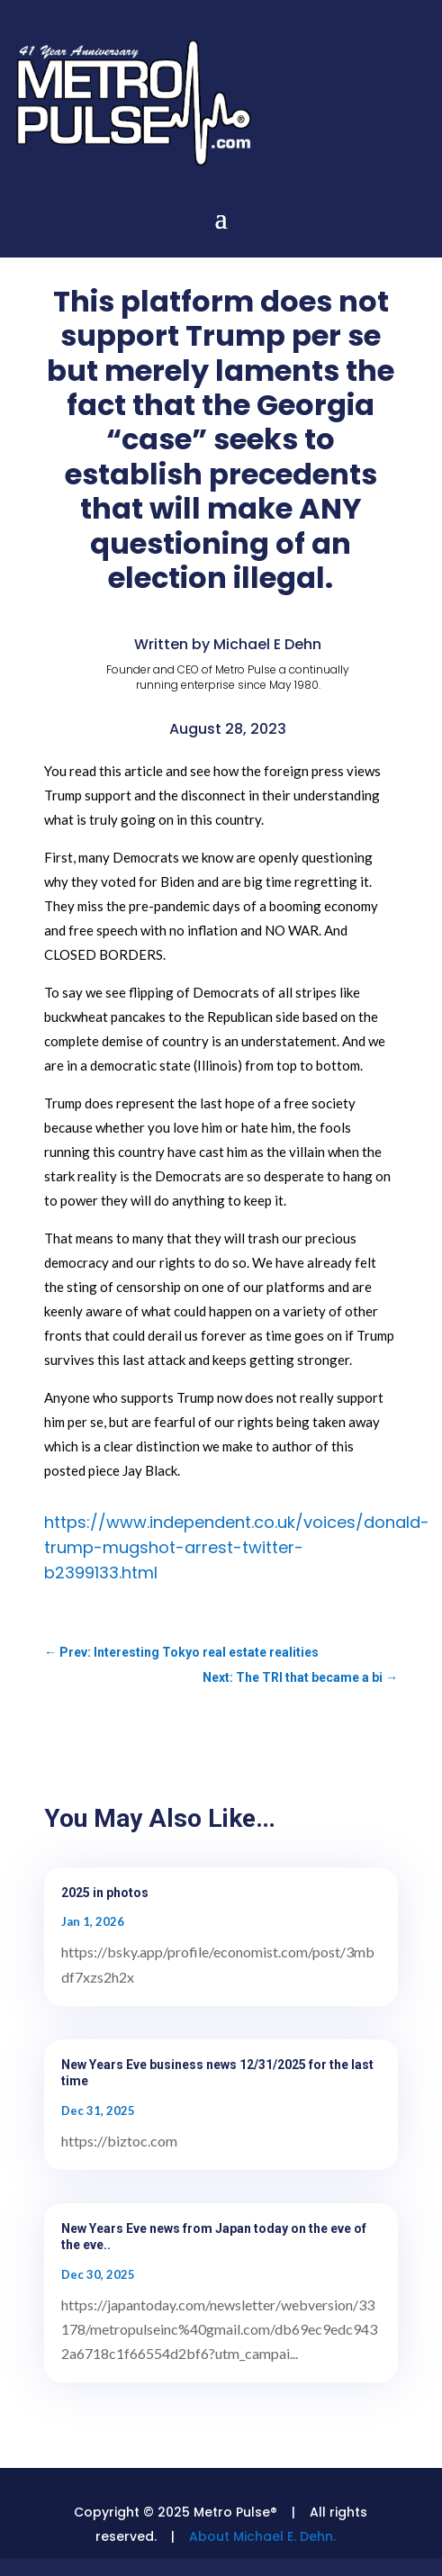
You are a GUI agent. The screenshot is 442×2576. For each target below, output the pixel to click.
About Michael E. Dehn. (262, 2536)
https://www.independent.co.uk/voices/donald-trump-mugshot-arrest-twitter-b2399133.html (236, 1547)
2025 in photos (105, 1892)
